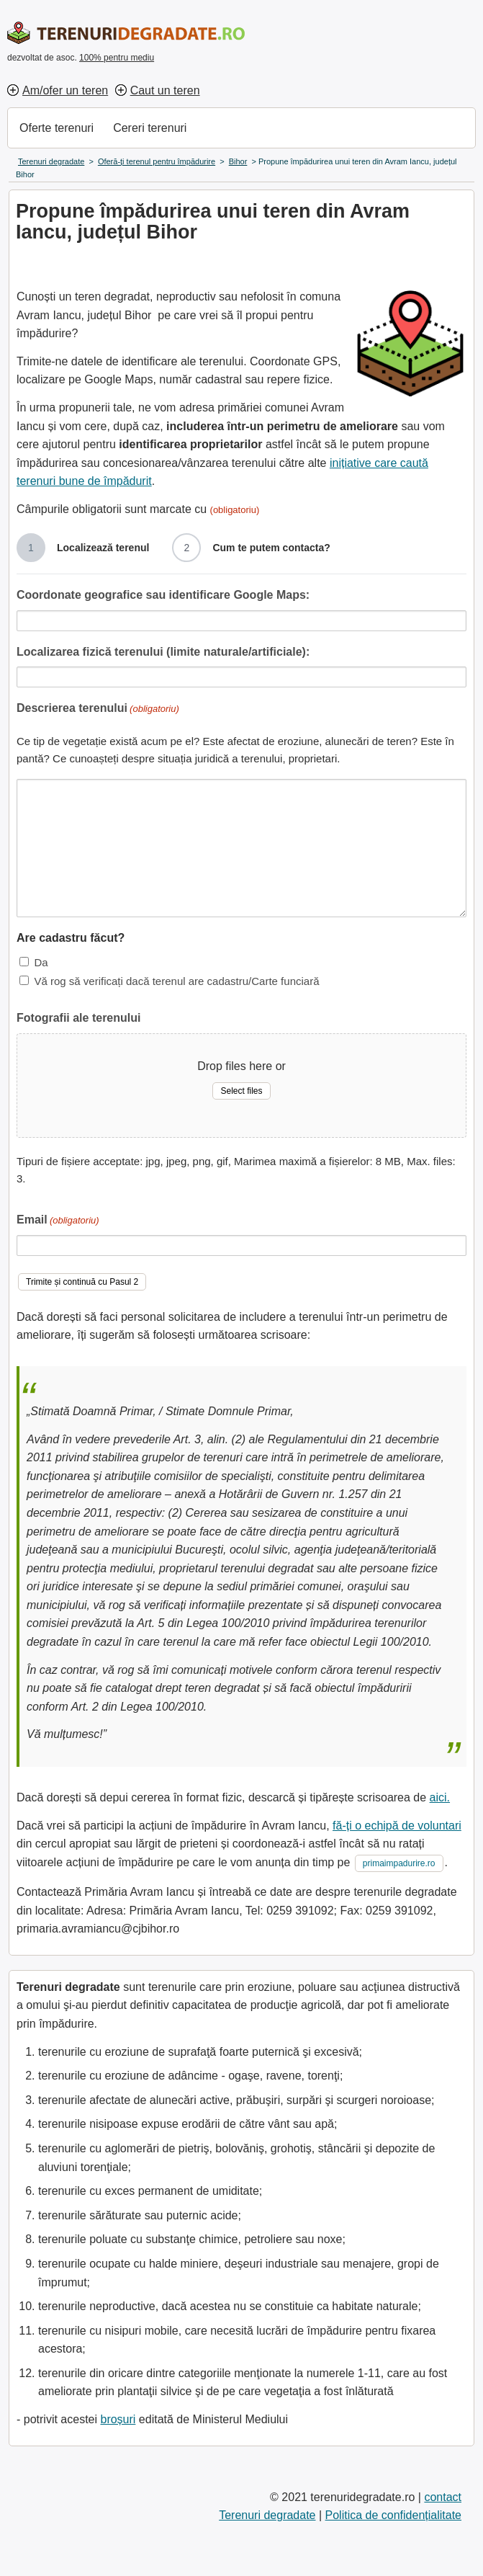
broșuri (117, 2419)
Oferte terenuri (56, 128)
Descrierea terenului (98, 709)
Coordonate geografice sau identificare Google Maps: (163, 595)
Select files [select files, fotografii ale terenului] (241, 1091)
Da (41, 962)
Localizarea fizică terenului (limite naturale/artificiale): (163, 652)
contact (442, 2497)
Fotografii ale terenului (78, 1018)
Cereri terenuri (149, 128)
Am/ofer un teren (65, 90)
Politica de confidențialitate (393, 2515)
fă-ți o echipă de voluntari (397, 1825)
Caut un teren (165, 90)
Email (58, 1221)
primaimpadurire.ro (399, 1863)
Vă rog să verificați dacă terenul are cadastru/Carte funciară (176, 981)
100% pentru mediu (116, 58)
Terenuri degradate (267, 2515)
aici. (440, 1797)
